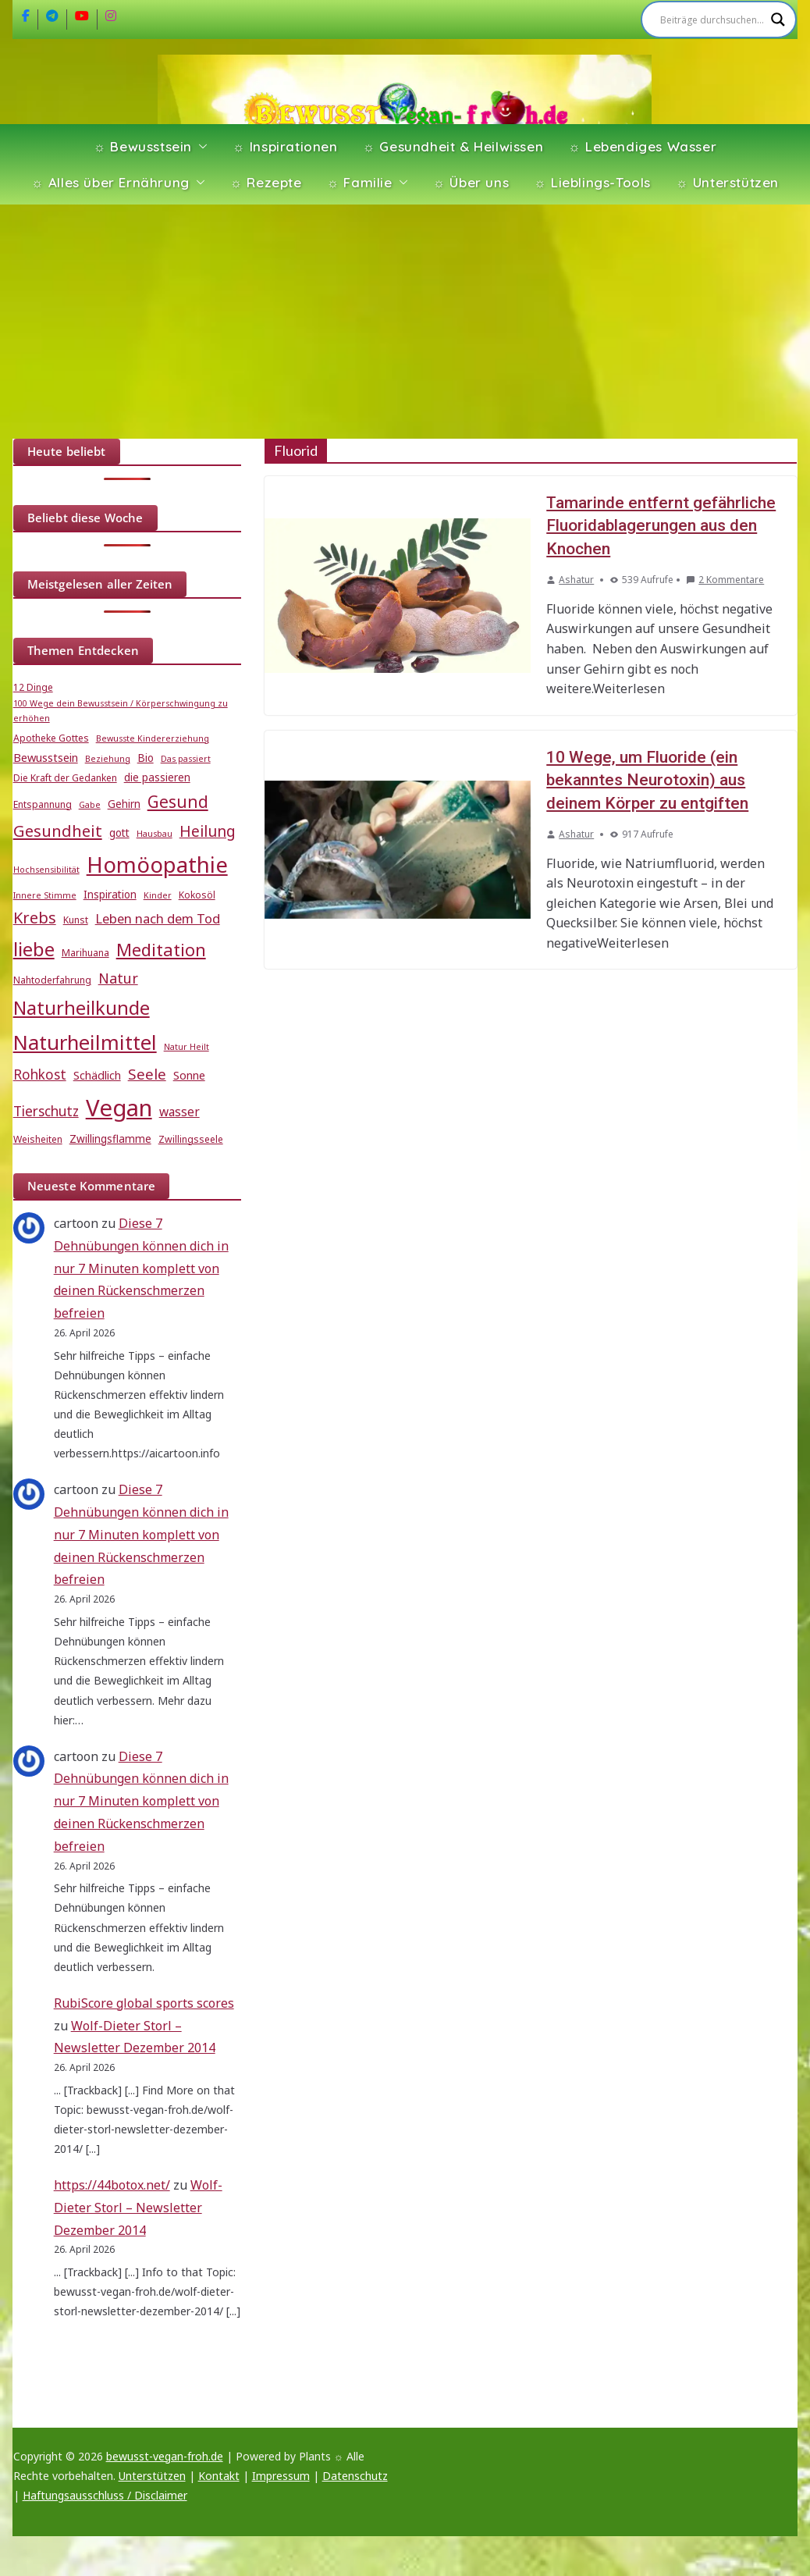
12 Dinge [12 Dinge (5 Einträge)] (33, 687)
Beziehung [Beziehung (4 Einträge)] (107, 758)
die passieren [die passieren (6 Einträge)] (157, 777)
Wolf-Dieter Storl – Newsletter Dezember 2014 (138, 2207)
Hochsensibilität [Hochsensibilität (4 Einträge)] (46, 869)
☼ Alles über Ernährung (110, 182)
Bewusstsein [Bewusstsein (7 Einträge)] (45, 757)
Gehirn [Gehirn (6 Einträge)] (124, 804)
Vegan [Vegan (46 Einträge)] (119, 1107)
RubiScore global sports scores (144, 2003)
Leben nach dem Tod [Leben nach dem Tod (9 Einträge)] (157, 918)
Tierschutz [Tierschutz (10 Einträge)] (46, 1111)
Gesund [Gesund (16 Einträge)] (177, 802)
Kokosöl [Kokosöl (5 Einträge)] (197, 895)
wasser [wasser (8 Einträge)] (179, 1111)
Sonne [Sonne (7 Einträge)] (189, 1075)
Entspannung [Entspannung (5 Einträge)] (42, 804)
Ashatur (576, 579)
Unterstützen (152, 2475)
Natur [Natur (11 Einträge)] (118, 978)
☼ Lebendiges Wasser (642, 146)
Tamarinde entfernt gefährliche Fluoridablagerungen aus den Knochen (661, 525)
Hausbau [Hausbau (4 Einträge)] (154, 833)
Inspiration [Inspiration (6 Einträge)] (110, 895)
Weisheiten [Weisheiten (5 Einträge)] (37, 1139)
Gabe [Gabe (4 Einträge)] (90, 804)
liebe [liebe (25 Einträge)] (34, 949)
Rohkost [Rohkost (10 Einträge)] (39, 1074)
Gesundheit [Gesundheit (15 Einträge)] (57, 830)
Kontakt (219, 2475)
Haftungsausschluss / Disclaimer (105, 2495)
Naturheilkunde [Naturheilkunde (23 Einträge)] (81, 1007)
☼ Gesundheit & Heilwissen (453, 146)
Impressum (281, 2475)
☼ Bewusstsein (143, 146)
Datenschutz (355, 2475)
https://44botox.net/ (112, 2185)
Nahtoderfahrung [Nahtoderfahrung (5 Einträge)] (52, 980)
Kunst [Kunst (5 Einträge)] (75, 920)
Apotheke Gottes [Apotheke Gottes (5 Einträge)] (51, 738)
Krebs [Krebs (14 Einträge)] (34, 917)
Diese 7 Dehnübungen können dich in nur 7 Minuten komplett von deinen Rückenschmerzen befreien (141, 1268)
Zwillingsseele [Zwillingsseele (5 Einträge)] (190, 1139)
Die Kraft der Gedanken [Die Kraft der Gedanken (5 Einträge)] (65, 778)
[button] (200, 147)
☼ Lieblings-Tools (592, 182)
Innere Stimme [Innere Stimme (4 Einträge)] (44, 895)
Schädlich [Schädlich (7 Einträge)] (97, 1075)
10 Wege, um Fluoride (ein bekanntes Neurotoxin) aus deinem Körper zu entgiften (647, 780)
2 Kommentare (725, 579)
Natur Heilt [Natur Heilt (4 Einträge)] (186, 1046)
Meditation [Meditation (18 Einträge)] (161, 949)
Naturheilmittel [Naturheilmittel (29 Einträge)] (85, 1042)
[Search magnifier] (778, 19)
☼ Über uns (471, 182)
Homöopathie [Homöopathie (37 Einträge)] (157, 864)
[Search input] (711, 19)
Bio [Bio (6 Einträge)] (145, 758)
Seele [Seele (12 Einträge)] (147, 1073)
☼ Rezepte (266, 182)
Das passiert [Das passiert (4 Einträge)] (186, 758)
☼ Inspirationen (285, 146)
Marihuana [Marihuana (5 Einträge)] (85, 952)
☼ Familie (360, 182)
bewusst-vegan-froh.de (164, 2456)
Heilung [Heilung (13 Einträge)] (207, 830)
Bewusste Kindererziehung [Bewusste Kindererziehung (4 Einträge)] (152, 738)
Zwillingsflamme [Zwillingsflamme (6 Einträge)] (110, 1139)
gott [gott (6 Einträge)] (119, 833)
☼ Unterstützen (727, 182)
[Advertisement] (404, 321)
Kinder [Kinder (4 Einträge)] (158, 895)
